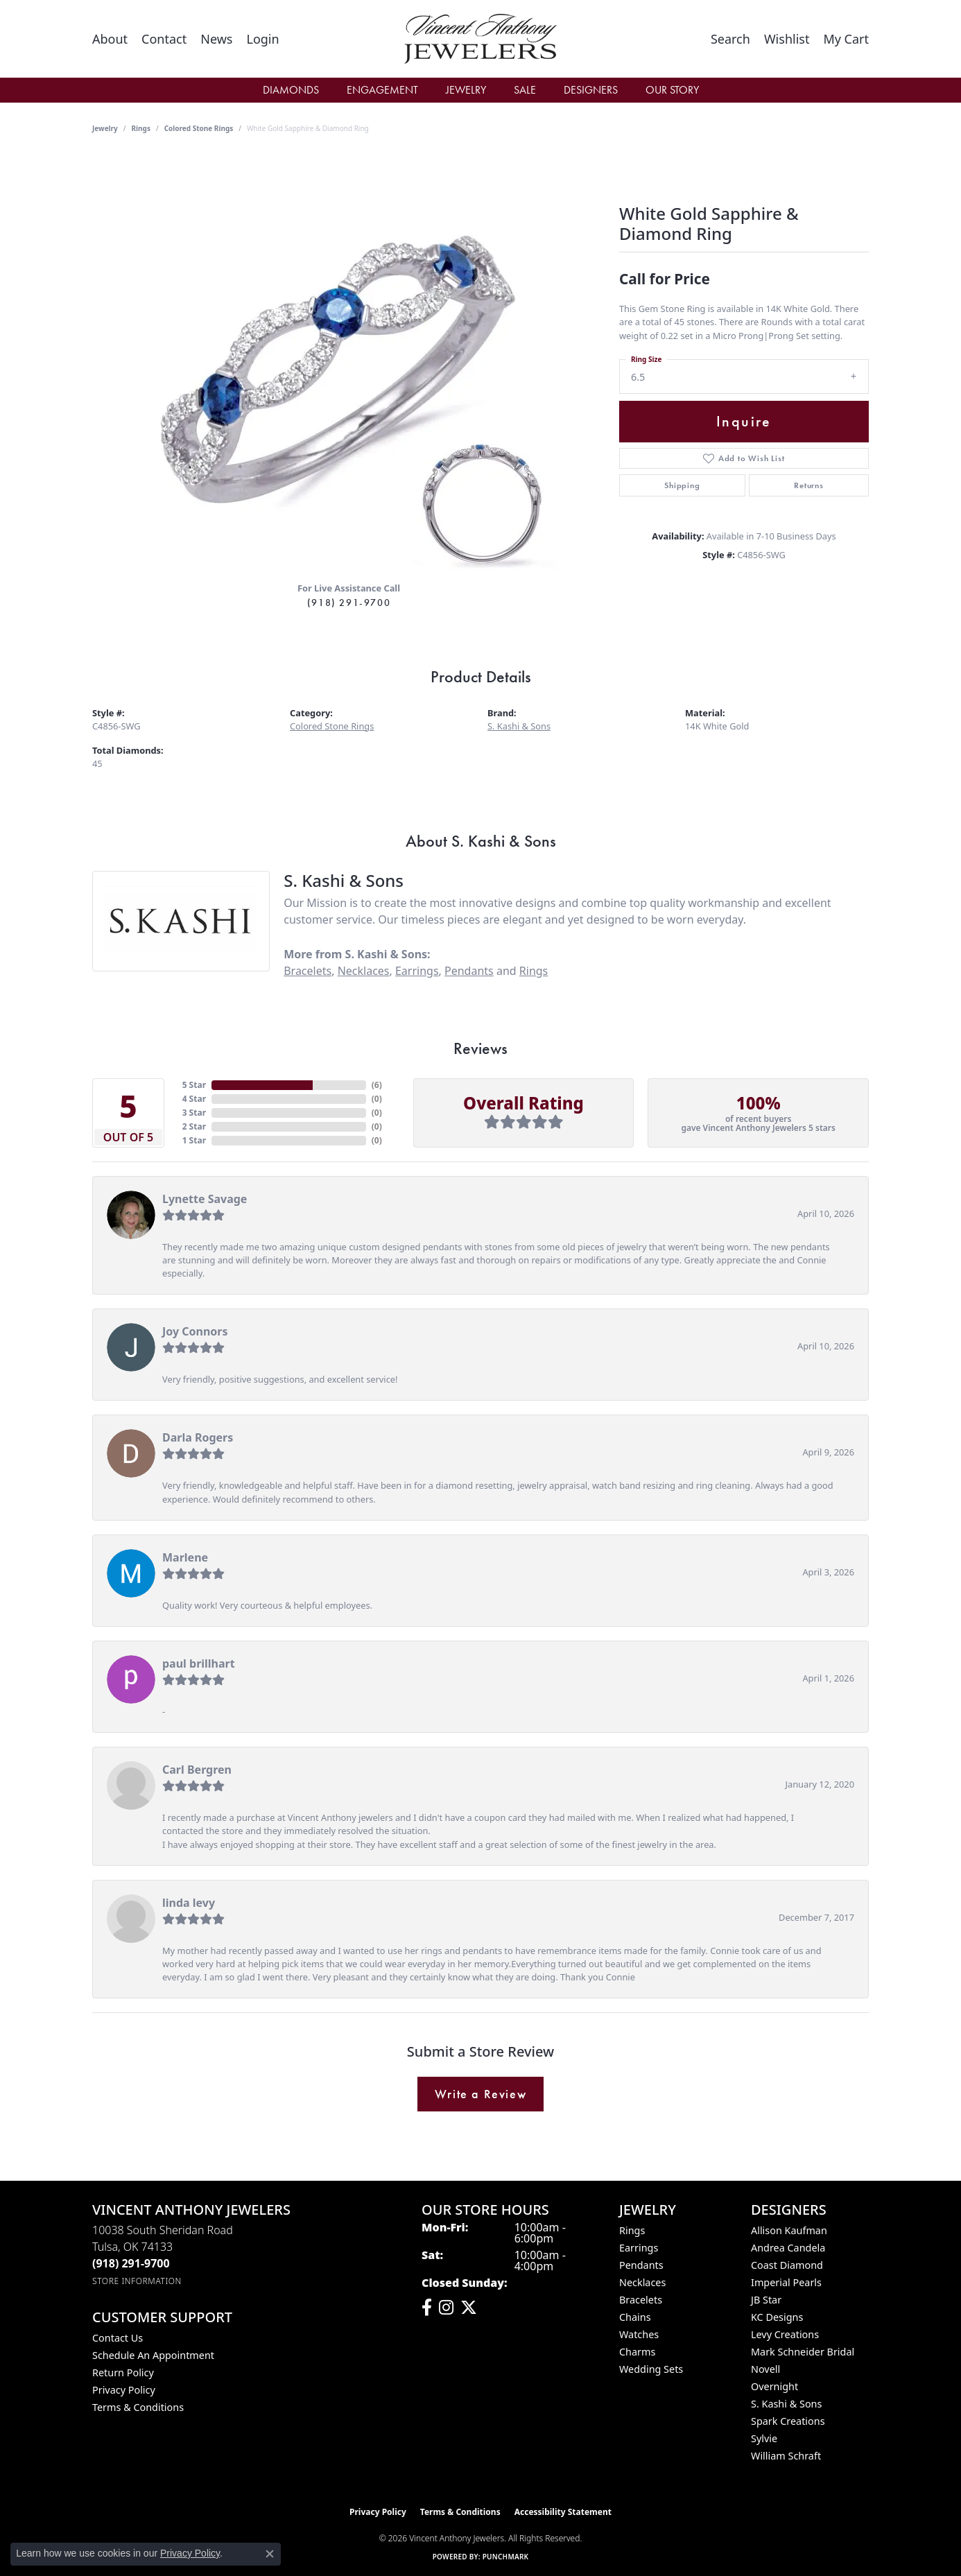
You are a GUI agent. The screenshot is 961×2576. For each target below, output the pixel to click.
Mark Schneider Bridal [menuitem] (802, 2351)
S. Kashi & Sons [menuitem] (786, 2403)
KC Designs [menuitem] (777, 2317)
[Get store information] (137, 2281)
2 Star (194, 1126)
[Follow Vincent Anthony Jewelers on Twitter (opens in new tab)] (468, 2307)
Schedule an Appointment (153, 2355)
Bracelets (307, 970)
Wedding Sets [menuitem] (651, 2369)
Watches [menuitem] (639, 2334)
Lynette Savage (204, 1199)
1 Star (194, 1140)
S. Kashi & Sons (519, 726)
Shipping (682, 485)
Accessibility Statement (563, 2512)
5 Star (194, 1085)
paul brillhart (198, 1663)
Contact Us (117, 2337)
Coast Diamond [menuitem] (787, 2265)
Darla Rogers (197, 1437)
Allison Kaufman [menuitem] (789, 2230)
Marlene (185, 1557)
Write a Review (480, 2094)
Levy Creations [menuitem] (785, 2334)
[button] (262, 38)
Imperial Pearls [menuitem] (786, 2282)
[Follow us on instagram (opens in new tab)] (446, 2307)
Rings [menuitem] (632, 2230)
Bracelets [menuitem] (640, 2299)
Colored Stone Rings (199, 128)
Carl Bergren (197, 1769)
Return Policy (123, 2372)
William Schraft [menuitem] (786, 2455)
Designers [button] (591, 90)
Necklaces (364, 970)
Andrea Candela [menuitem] (788, 2247)
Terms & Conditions (138, 2407)
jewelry (105, 128)
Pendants (469, 970)
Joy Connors (195, 1331)
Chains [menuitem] (635, 2317)
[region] (349, 363)
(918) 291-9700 (348, 602)
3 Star (194, 1112)
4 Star (194, 1099)
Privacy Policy (123, 2389)
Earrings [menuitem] (638, 2247)
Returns (809, 485)
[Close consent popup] (270, 2554)
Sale (525, 90)
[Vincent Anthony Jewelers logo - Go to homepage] (480, 39)
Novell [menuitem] (765, 2369)
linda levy (188, 1902)
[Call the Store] (131, 2263)
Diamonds (291, 90)
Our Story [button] (672, 90)
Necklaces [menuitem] (642, 2282)
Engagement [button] (382, 90)
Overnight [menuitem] (774, 2386)
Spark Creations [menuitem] (788, 2421)
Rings (141, 128)
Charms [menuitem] (637, 2351)
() (377, 1085)
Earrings (417, 970)
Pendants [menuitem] (641, 2265)
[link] (110, 38)
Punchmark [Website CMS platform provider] (506, 2556)
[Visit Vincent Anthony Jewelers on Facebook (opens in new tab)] (427, 2307)
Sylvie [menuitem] (764, 2438)
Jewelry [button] (466, 90)
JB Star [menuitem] (766, 2299)
